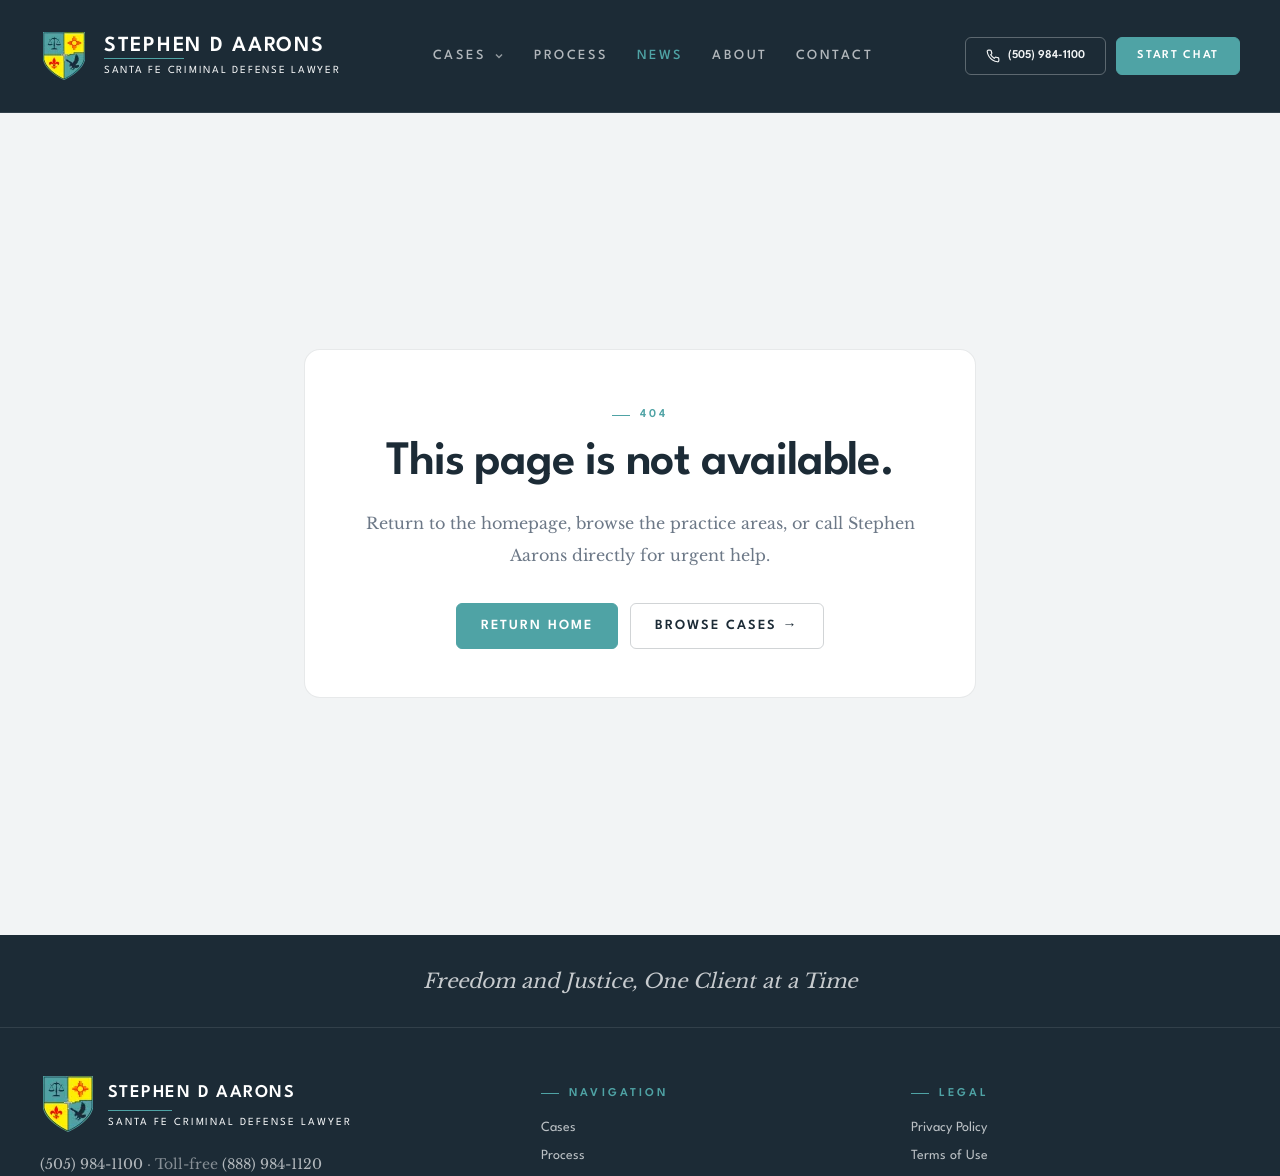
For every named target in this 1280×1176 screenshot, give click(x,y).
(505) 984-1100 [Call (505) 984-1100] (1035, 56)
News (660, 55)
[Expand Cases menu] (499, 56)
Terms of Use (949, 1155)
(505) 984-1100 (91, 1164)
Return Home (537, 625)
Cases (460, 55)
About (740, 55)
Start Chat (1178, 55)
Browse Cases (716, 625)
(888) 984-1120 (272, 1164)
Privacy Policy (949, 1127)
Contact (835, 55)
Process (571, 55)
